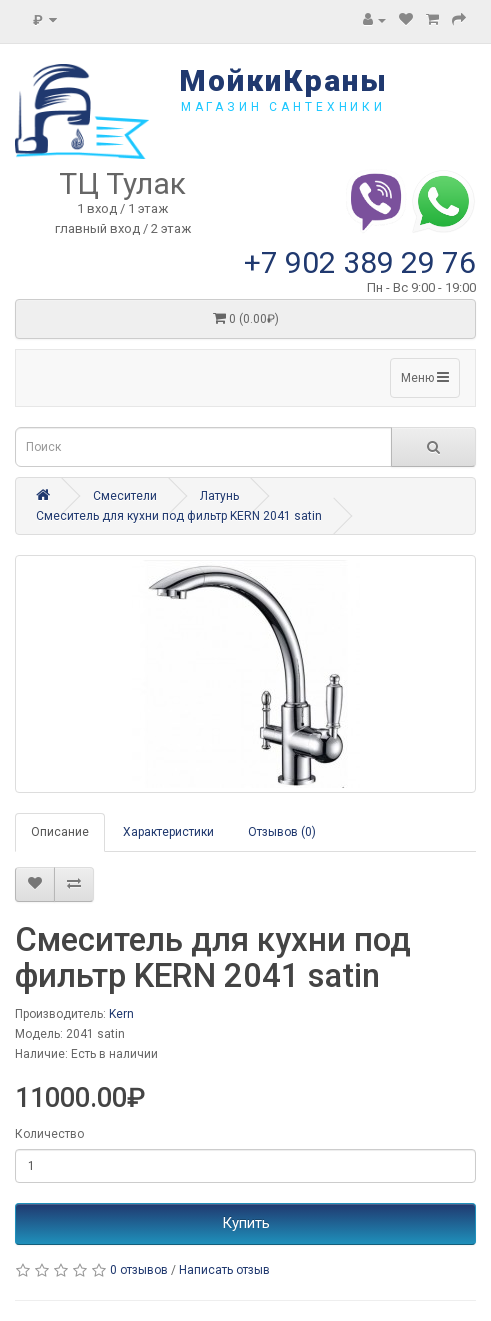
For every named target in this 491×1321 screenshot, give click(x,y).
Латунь (219, 496)
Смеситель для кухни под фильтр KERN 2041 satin (179, 516)
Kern (121, 1014)
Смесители (125, 496)
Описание (60, 832)
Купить (246, 1223)
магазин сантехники (283, 107)
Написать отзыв (224, 1270)
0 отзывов (139, 1270)
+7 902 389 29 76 (360, 262)
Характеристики (168, 832)
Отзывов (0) (282, 832)
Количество (49, 1134)
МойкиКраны (283, 80)
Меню (425, 377)
